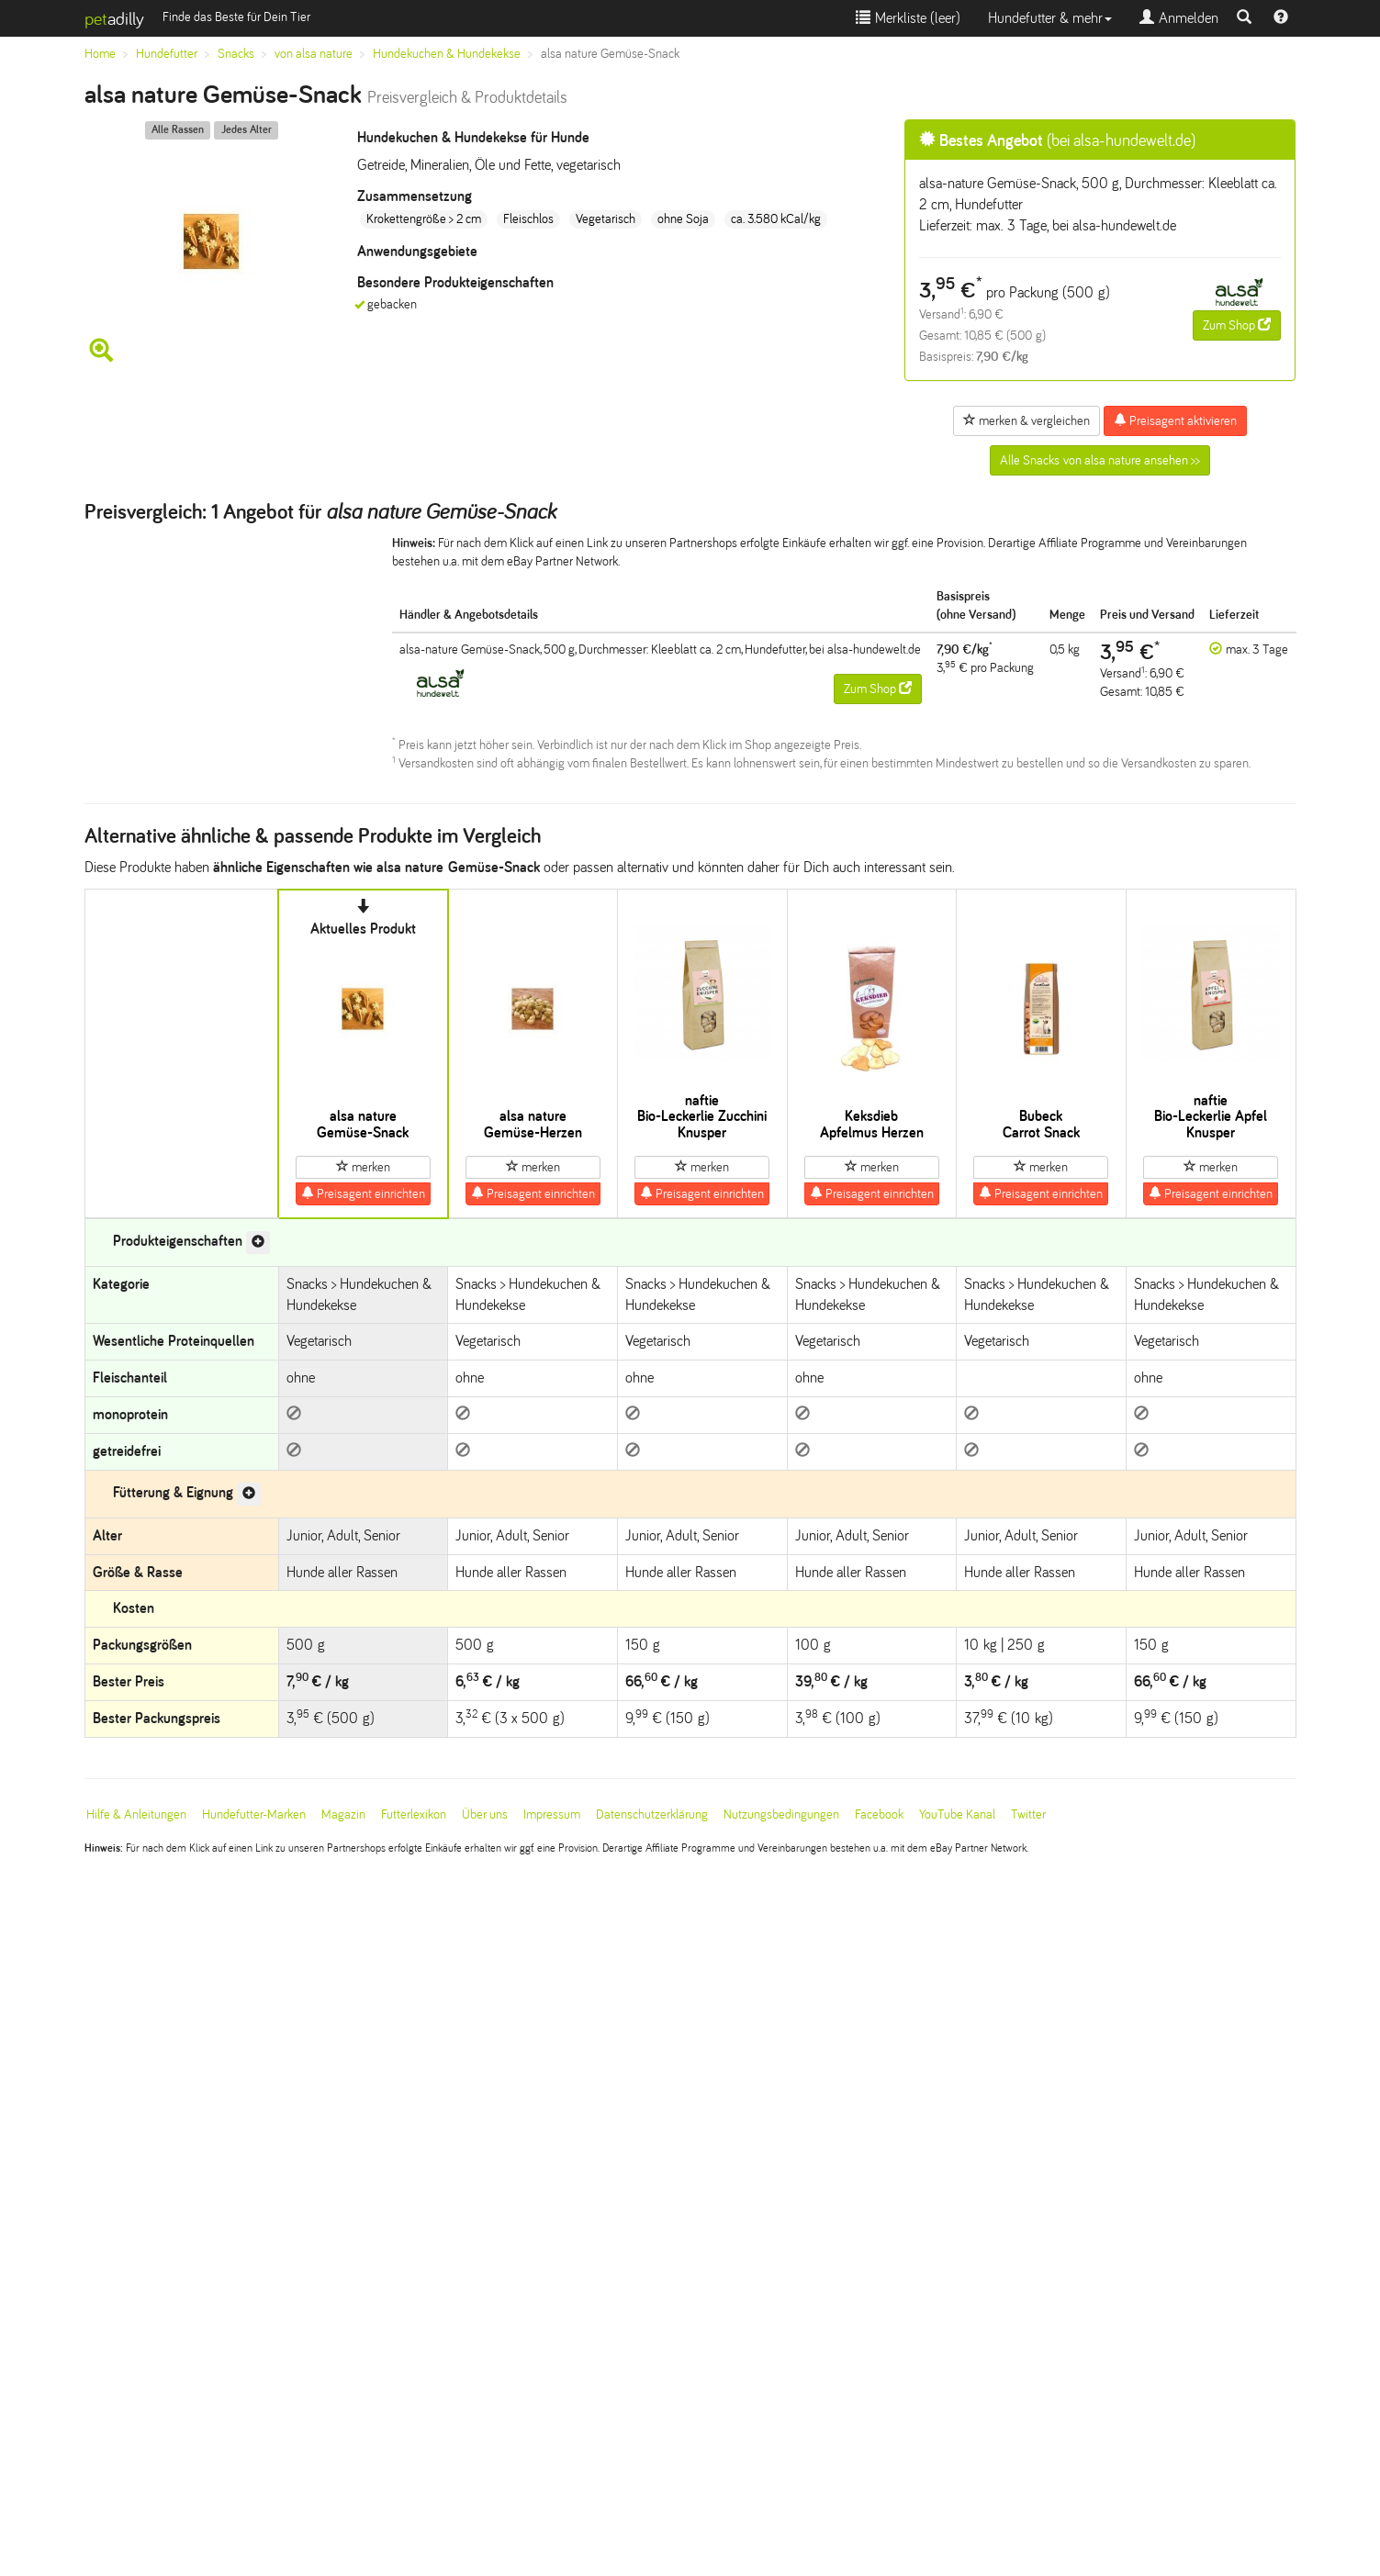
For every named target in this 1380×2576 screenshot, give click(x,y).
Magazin (343, 1814)
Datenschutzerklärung (652, 1814)
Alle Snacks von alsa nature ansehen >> (1100, 460)
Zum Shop (1237, 325)
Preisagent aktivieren (1175, 420)
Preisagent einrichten (363, 1193)
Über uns (485, 1814)
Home (100, 54)
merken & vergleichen (1026, 420)
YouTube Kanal (957, 1814)
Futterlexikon (413, 1814)
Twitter (1028, 1814)
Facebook (879, 1814)
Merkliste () (908, 18)
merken (363, 1166)
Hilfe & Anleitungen (136, 1814)
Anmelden (1178, 18)
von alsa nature (314, 54)
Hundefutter (166, 54)
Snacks (236, 54)
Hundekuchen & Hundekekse (447, 54)
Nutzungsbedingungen (781, 1814)
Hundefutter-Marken (254, 1814)
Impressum (551, 1814)
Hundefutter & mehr (1050, 18)
